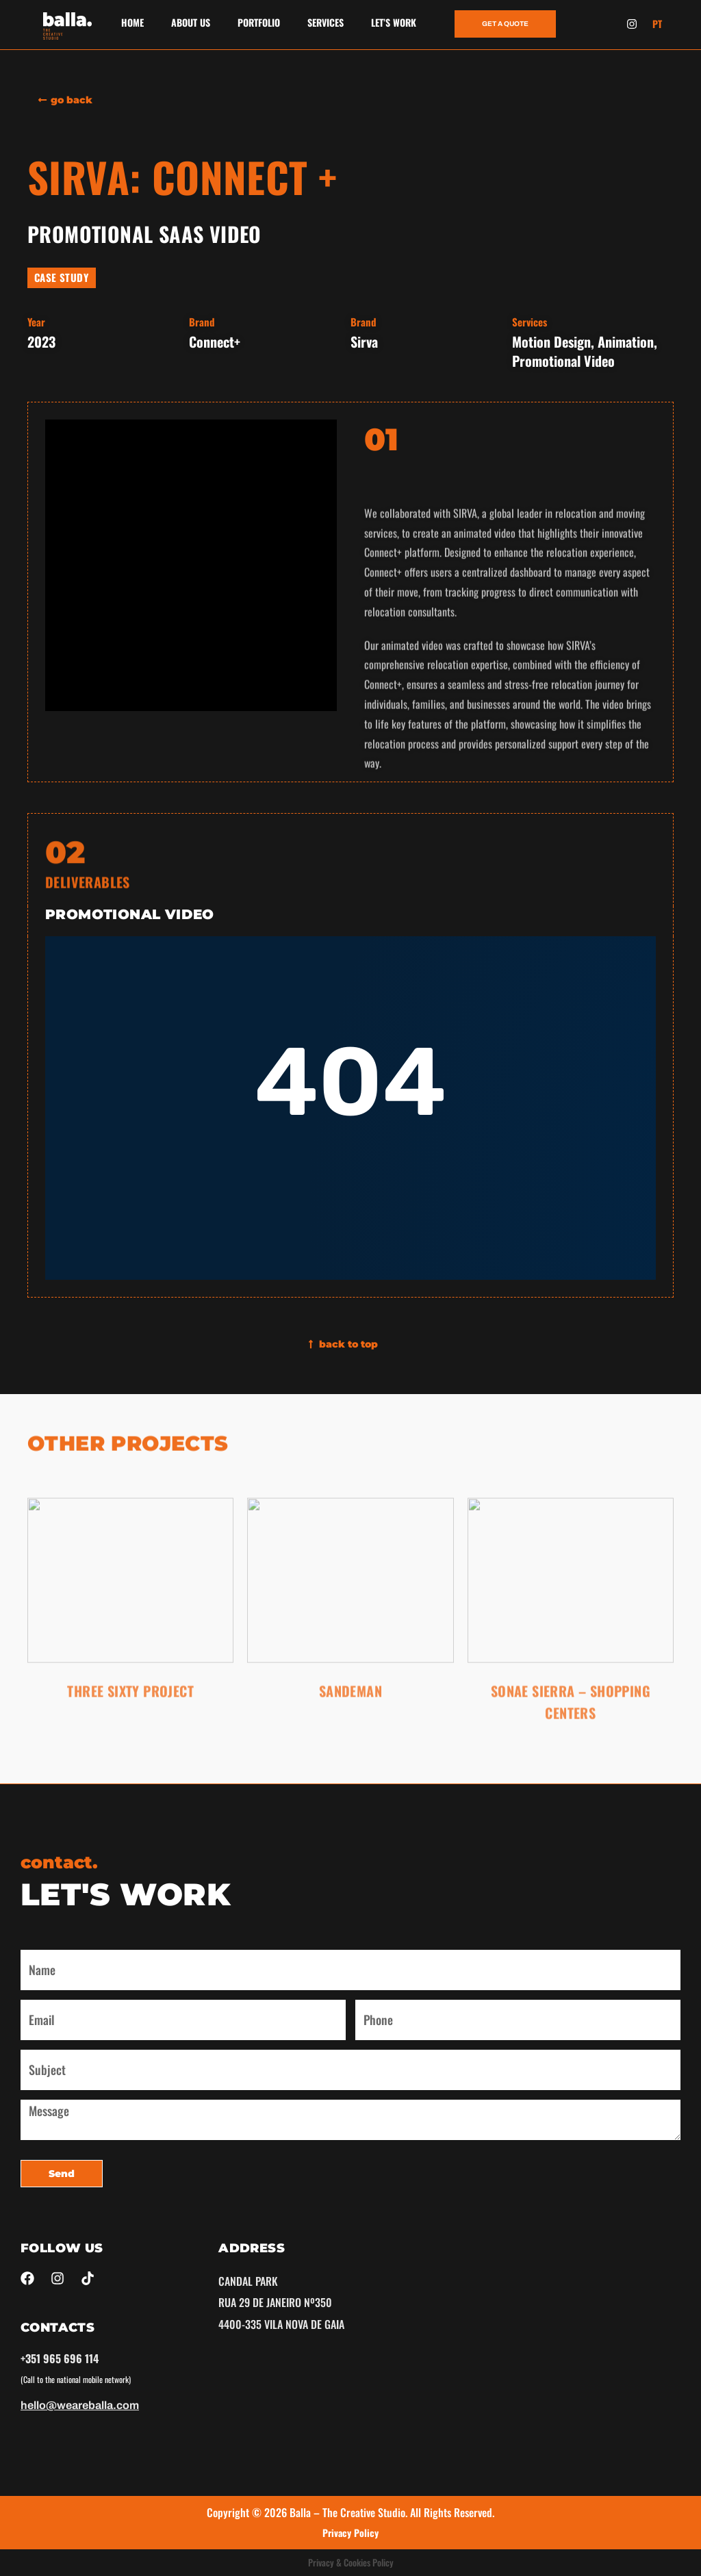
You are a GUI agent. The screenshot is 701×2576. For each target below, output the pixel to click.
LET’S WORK (393, 22)
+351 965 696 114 (60, 2358)
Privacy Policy (350, 2532)
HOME (132, 22)
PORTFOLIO (259, 22)
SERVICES (325, 22)
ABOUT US (190, 22)
